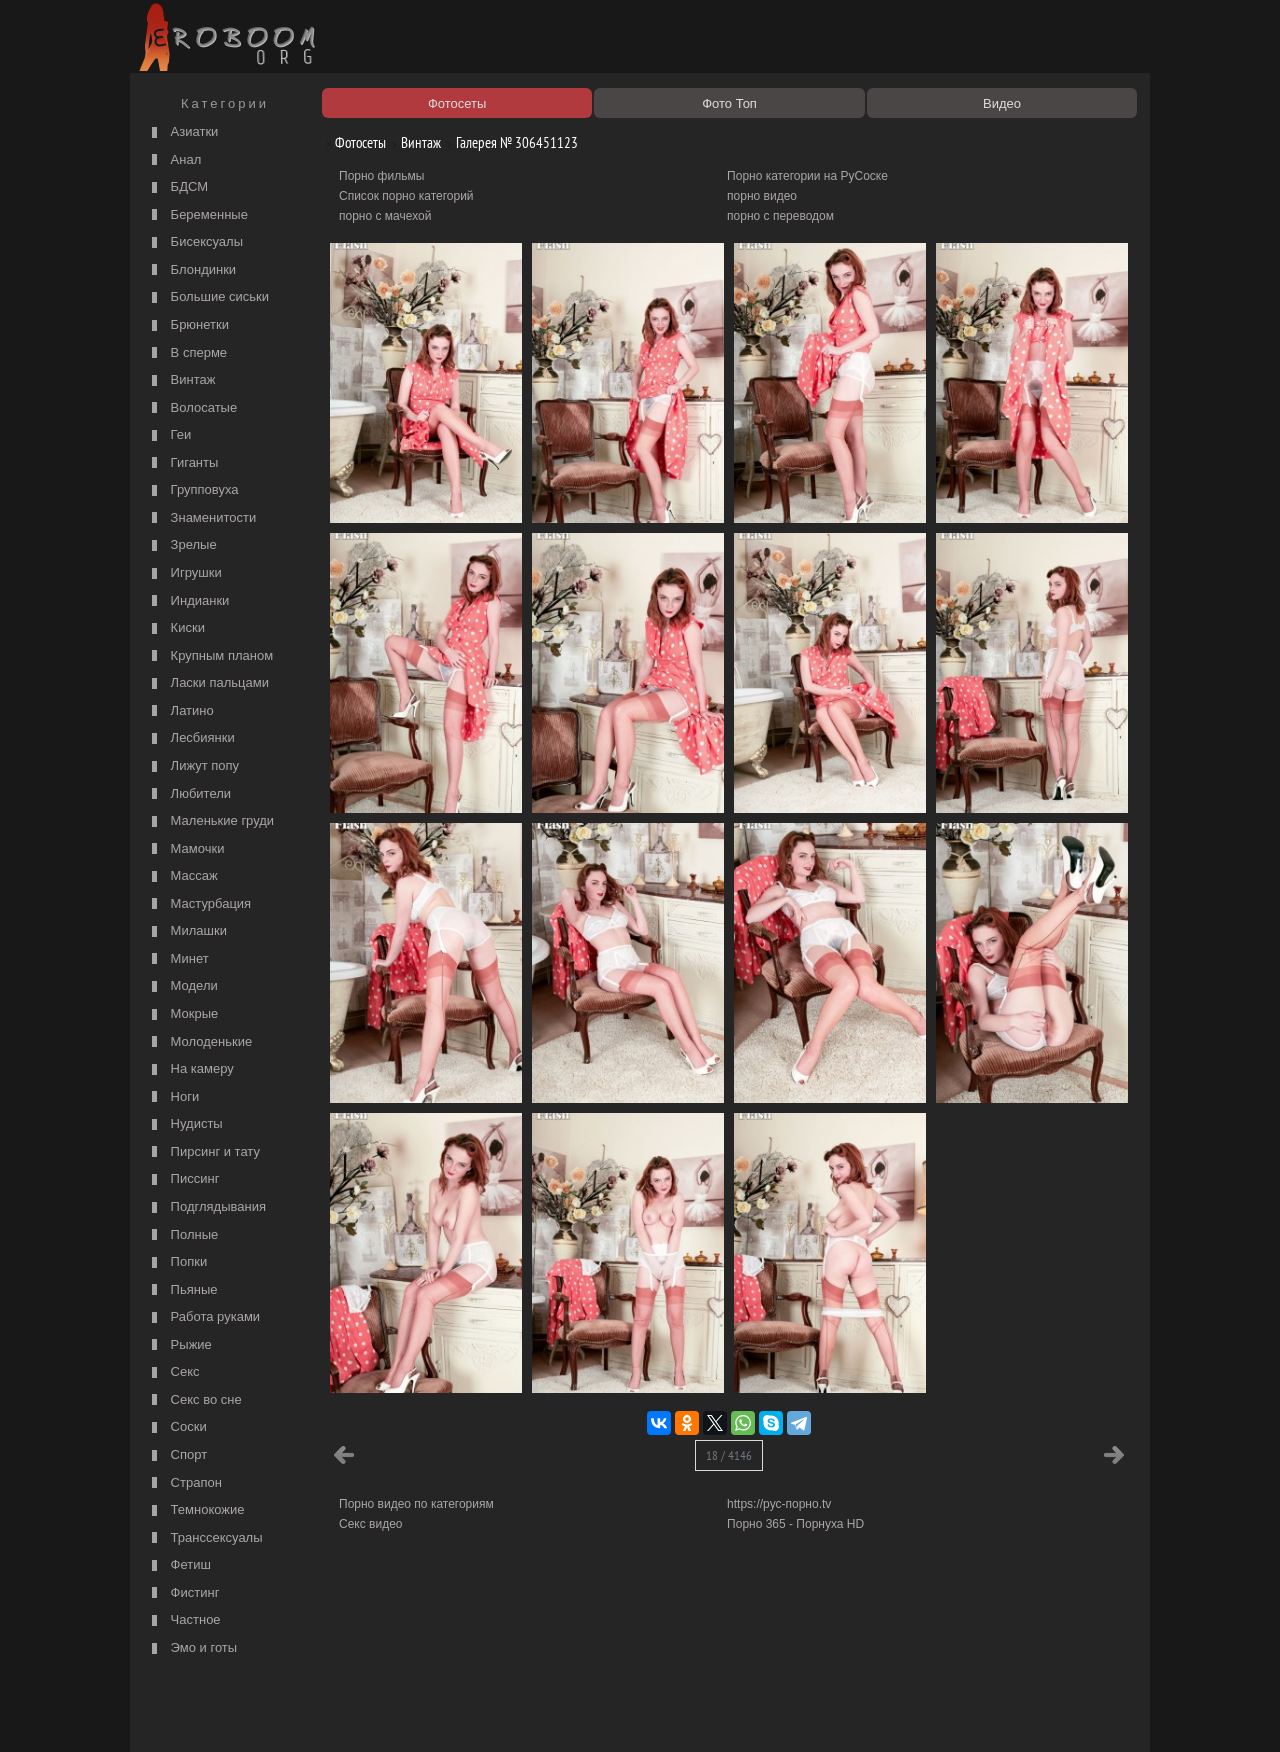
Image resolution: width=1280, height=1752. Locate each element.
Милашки (187, 931)
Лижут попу (193, 766)
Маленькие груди (210, 821)
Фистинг (183, 1593)
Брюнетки (188, 325)
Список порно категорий (406, 196)
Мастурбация (199, 904)
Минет (178, 959)
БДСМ (177, 187)
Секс (173, 1372)
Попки (177, 1262)
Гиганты (182, 463)
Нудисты (185, 1124)
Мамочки (185, 849)
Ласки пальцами (208, 683)
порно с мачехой (385, 216)
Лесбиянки (191, 738)
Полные (182, 1235)
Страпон (184, 1483)
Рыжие (179, 1345)
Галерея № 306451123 (509, 142)
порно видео (762, 196)
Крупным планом (210, 656)
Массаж (182, 876)
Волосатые (192, 408)
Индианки (188, 601)
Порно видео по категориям (416, 1504)
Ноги (173, 1097)
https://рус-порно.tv (779, 1504)
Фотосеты (353, 142)
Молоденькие (199, 1042)
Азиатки (182, 132)
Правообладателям (318, 1714)
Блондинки (191, 270)
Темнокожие (196, 1510)
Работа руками (203, 1317)
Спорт (177, 1455)
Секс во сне (194, 1400)
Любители (189, 794)
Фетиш (179, 1565)
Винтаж (181, 380)
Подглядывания (206, 1207)
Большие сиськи (208, 297)
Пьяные (182, 1290)
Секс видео (371, 1524)
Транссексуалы (205, 1538)
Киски (176, 628)
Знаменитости (201, 518)
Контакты (482, 1714)
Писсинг (183, 1179)
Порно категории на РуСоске (807, 176)
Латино (180, 711)
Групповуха (193, 490)
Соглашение (413, 1714)
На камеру (190, 1069)
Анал (174, 160)
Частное (184, 1620)
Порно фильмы (381, 176)
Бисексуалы (195, 242)
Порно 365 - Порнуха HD (795, 1524)
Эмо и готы (192, 1648)
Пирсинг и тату (203, 1152)
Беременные (197, 215)
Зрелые (182, 545)
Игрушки (184, 573)
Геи (169, 435)
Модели (182, 986)
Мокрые (182, 1014)
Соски (177, 1427)
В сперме (187, 353)
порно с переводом (780, 216)
